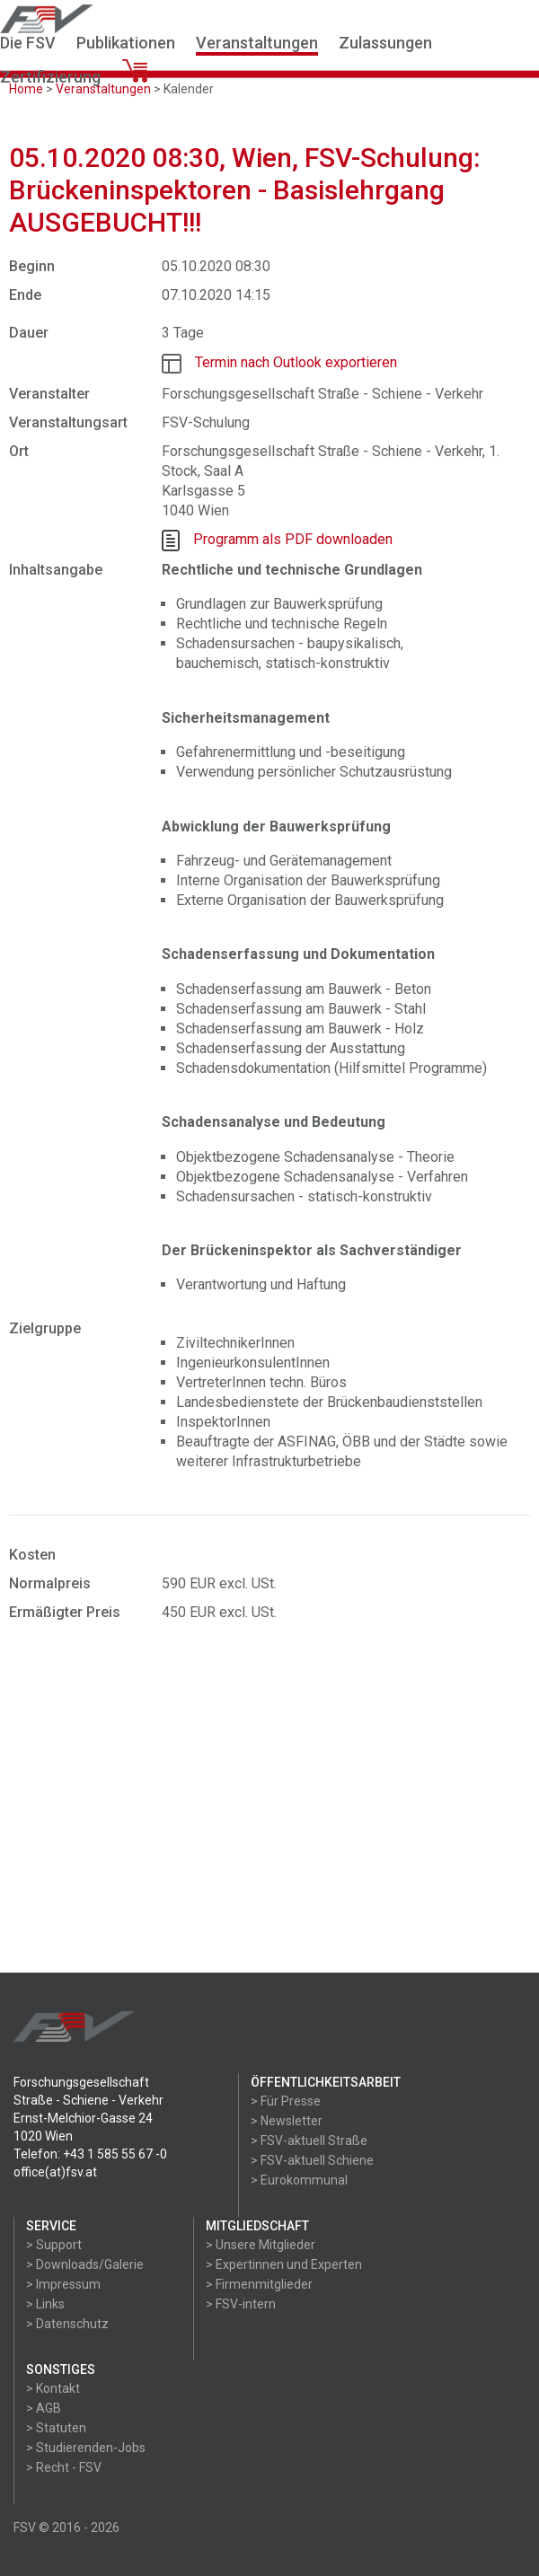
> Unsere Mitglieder (260, 2245)
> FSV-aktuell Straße (309, 2140)
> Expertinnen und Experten (284, 2264)
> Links (45, 2304)
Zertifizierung (50, 76)
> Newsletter (287, 2121)
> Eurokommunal (299, 2180)
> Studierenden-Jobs (86, 2447)
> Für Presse (286, 2101)
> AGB (43, 2408)
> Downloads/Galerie (85, 2264)
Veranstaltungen (257, 42)
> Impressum (63, 2284)
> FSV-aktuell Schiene (312, 2160)
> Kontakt (53, 2388)
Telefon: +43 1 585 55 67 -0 (90, 2154)
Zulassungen (385, 42)
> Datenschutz (67, 2324)
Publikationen (125, 42)
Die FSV (28, 42)
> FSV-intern (241, 2304)
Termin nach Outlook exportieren (296, 362)
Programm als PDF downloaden (293, 539)
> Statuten (56, 2428)
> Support (54, 2245)
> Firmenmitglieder (259, 2284)
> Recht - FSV (64, 2467)
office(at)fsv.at (55, 2172)
